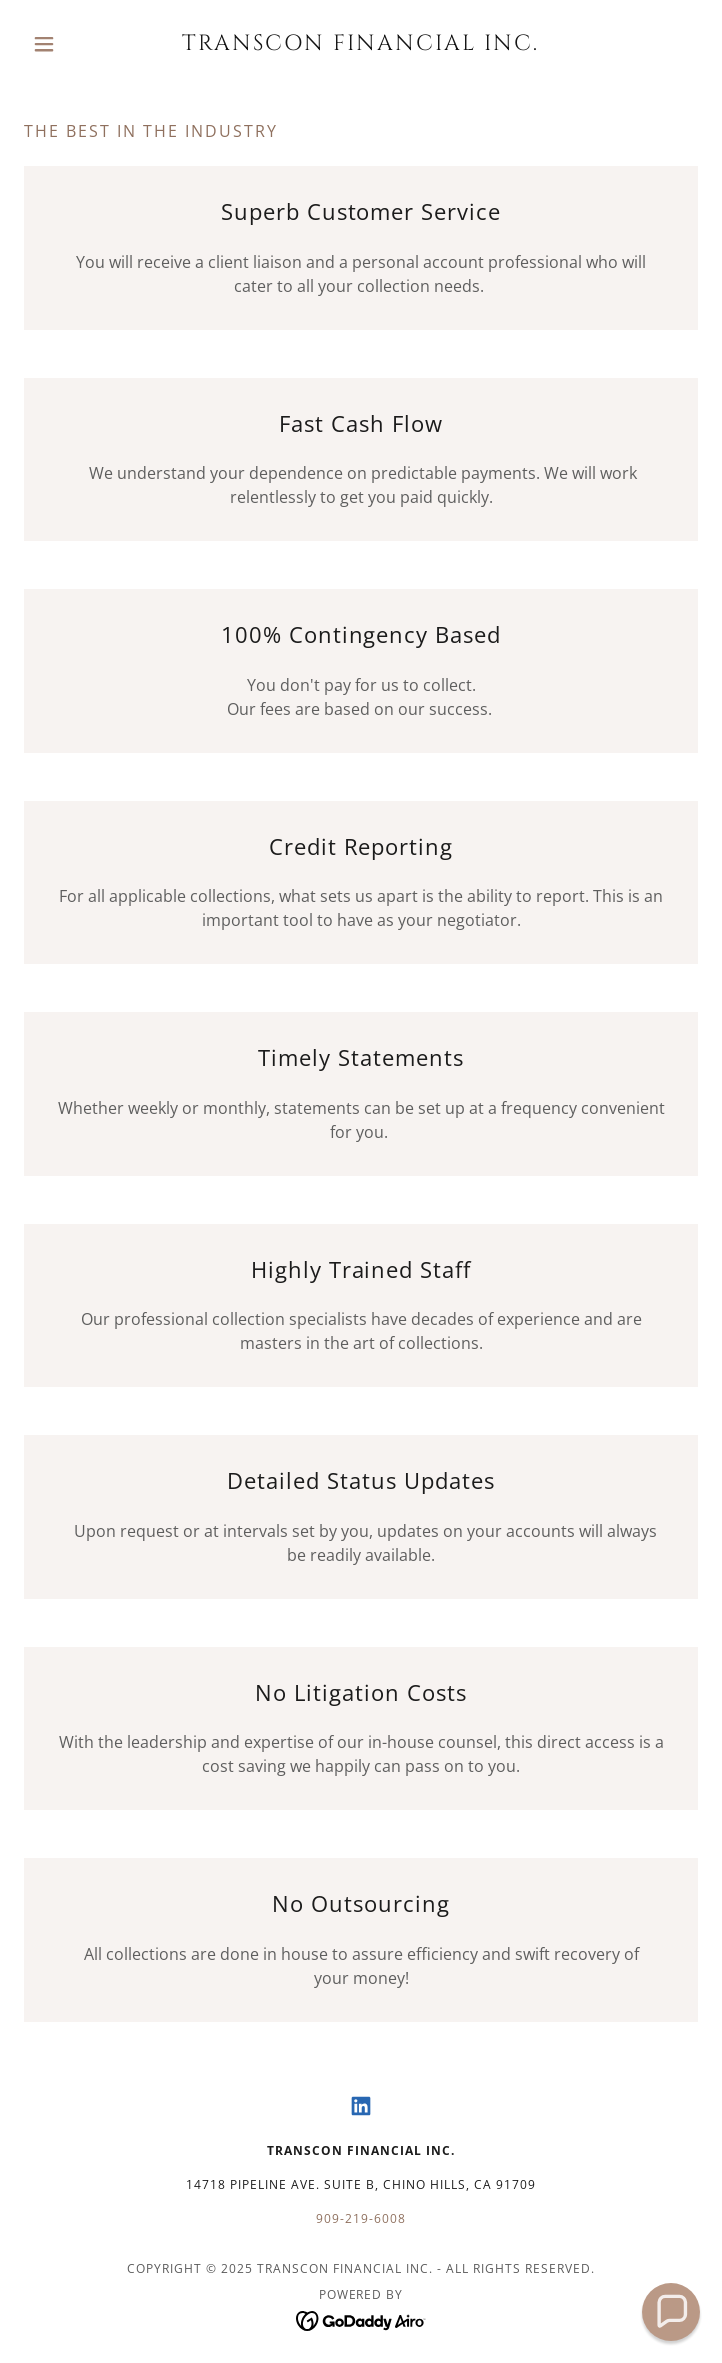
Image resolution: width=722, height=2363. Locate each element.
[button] (74, 44)
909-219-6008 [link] (361, 2218)
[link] (361, 44)
